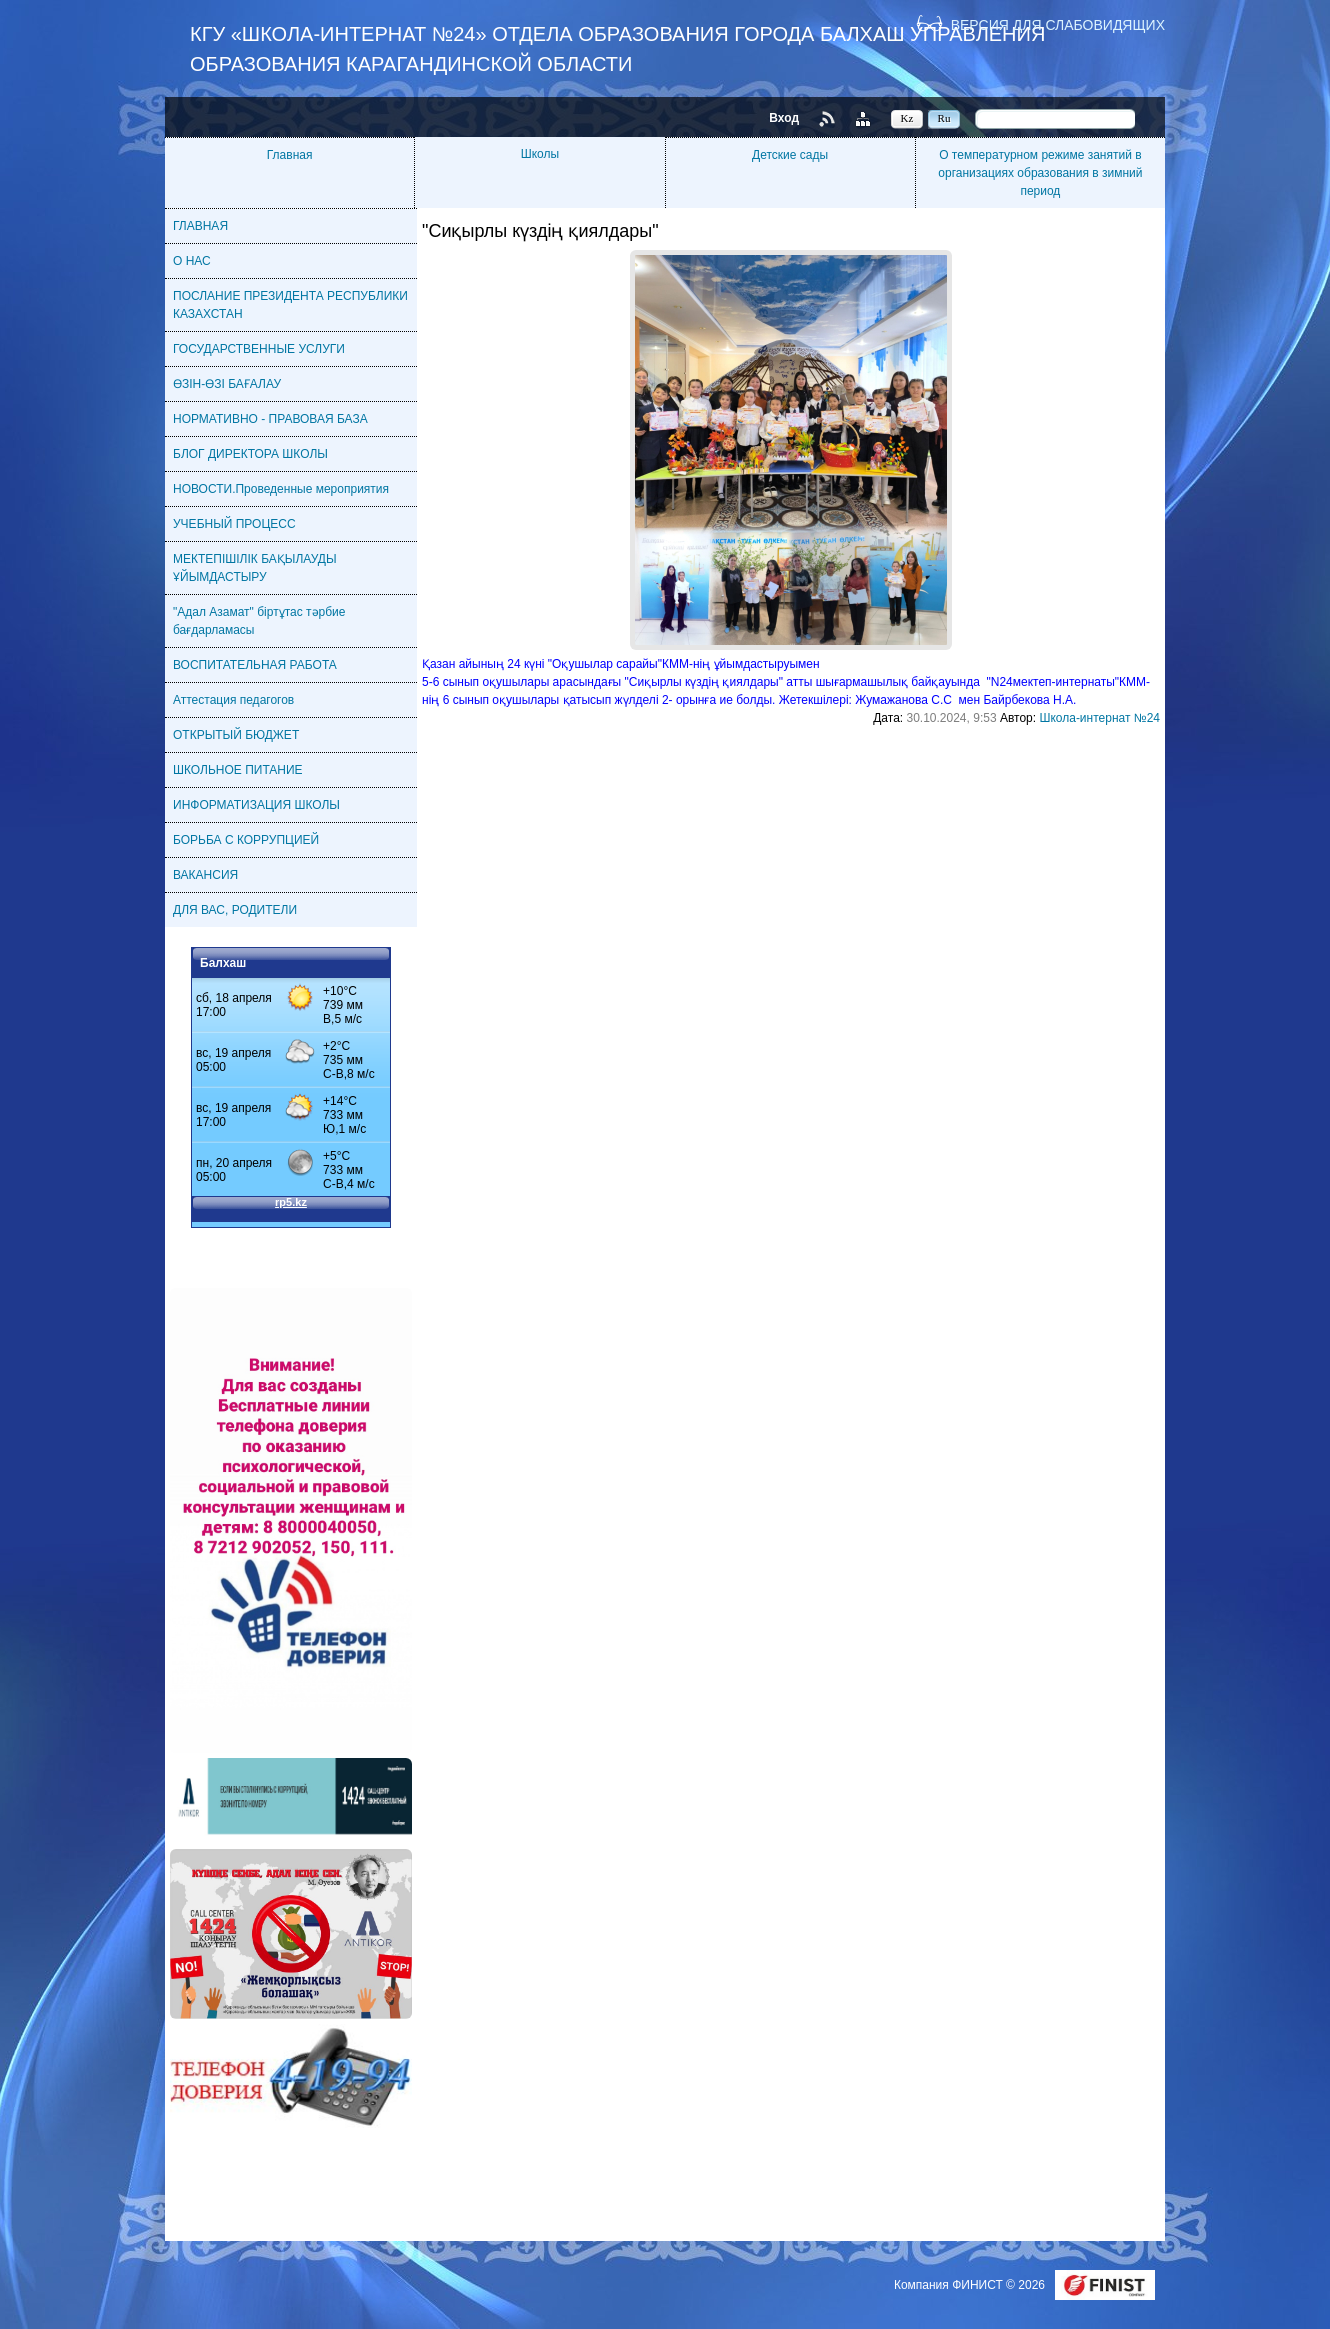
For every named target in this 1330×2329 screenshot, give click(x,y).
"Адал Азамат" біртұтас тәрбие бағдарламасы (259, 621)
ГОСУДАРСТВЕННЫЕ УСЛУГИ (259, 349)
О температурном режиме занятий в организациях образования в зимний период (1040, 173)
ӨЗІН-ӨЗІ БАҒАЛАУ (227, 384)
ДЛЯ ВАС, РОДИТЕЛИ (235, 910)
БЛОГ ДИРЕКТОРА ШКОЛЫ (250, 454)
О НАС (192, 261)
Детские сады (790, 155)
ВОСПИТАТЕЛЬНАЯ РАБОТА (255, 665)
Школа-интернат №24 (1099, 718)
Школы (540, 154)
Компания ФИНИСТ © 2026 (971, 2285)
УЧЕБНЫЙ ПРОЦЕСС (234, 524)
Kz (907, 118)
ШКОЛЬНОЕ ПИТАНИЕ (238, 770)
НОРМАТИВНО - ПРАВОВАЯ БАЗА (270, 419)
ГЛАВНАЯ (200, 226)
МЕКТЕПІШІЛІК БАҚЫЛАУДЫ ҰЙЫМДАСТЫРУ (255, 568)
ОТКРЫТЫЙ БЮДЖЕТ (236, 735)
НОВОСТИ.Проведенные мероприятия (281, 489)
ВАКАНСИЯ (205, 875)
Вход (784, 118)
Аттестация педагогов (233, 700)
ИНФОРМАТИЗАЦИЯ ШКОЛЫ (256, 805)
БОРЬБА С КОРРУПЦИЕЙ (246, 840)
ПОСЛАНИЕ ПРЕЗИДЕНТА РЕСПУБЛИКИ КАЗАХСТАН (290, 305)
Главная (290, 155)
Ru (944, 118)
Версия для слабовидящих (1058, 24)
